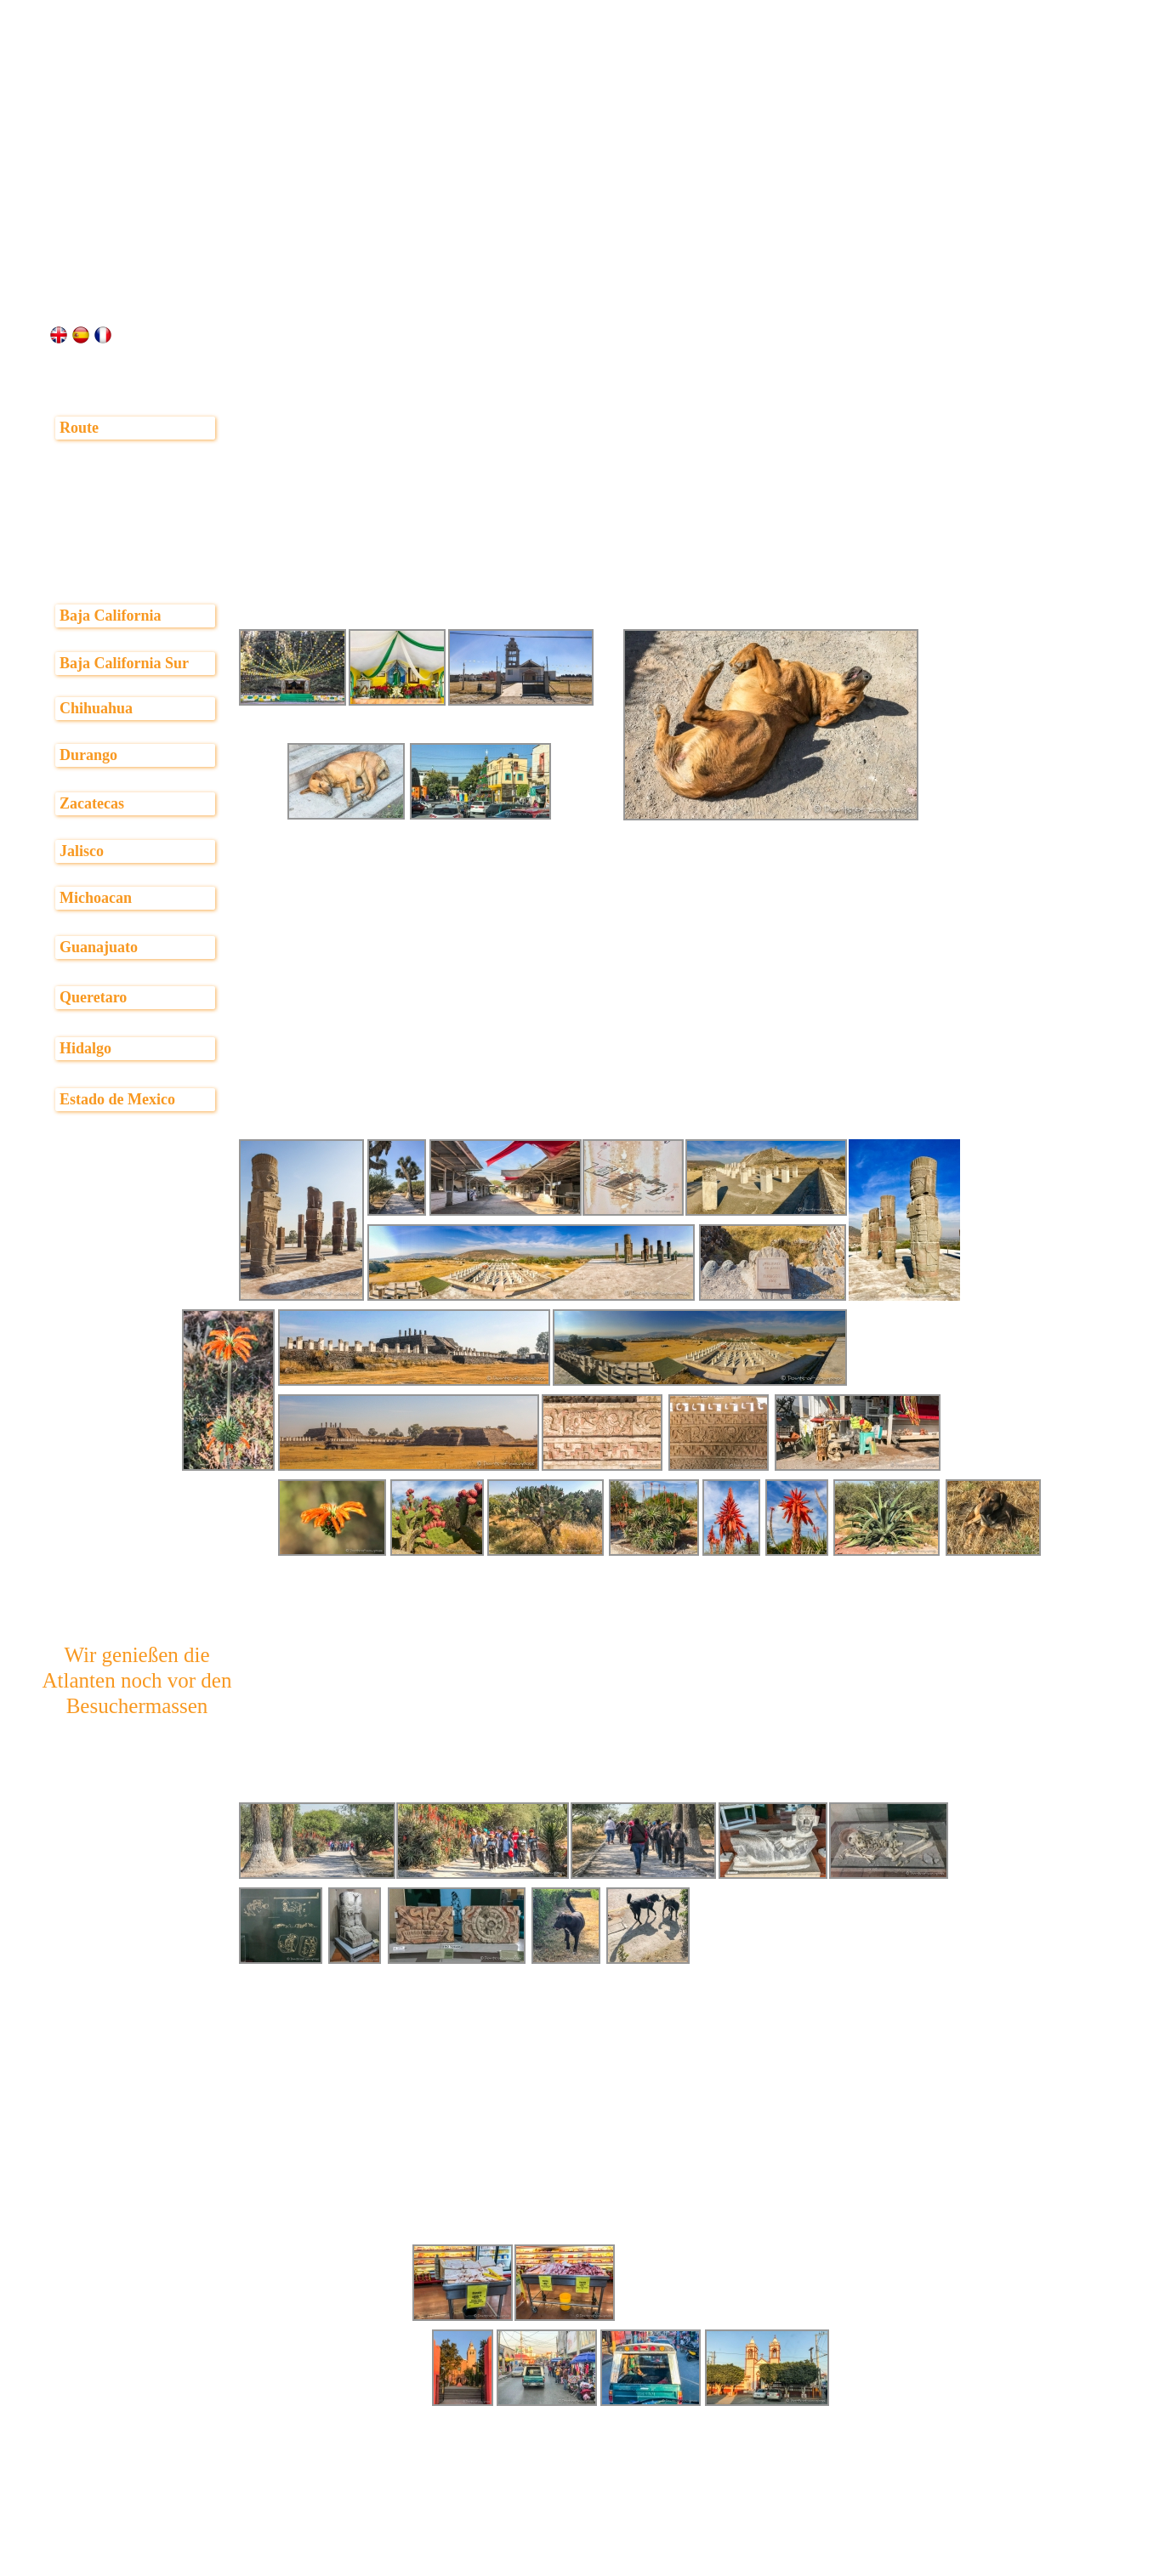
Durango (88, 754)
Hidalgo (85, 1048)
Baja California (111, 615)
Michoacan (96, 897)
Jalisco (82, 851)
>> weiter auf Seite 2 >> (865, 2563)
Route (79, 427)
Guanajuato (99, 947)
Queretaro (93, 997)
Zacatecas (92, 803)
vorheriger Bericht (318, 2563)
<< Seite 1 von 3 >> (595, 2563)
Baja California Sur (124, 663)
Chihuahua (96, 708)
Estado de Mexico (117, 1099)
